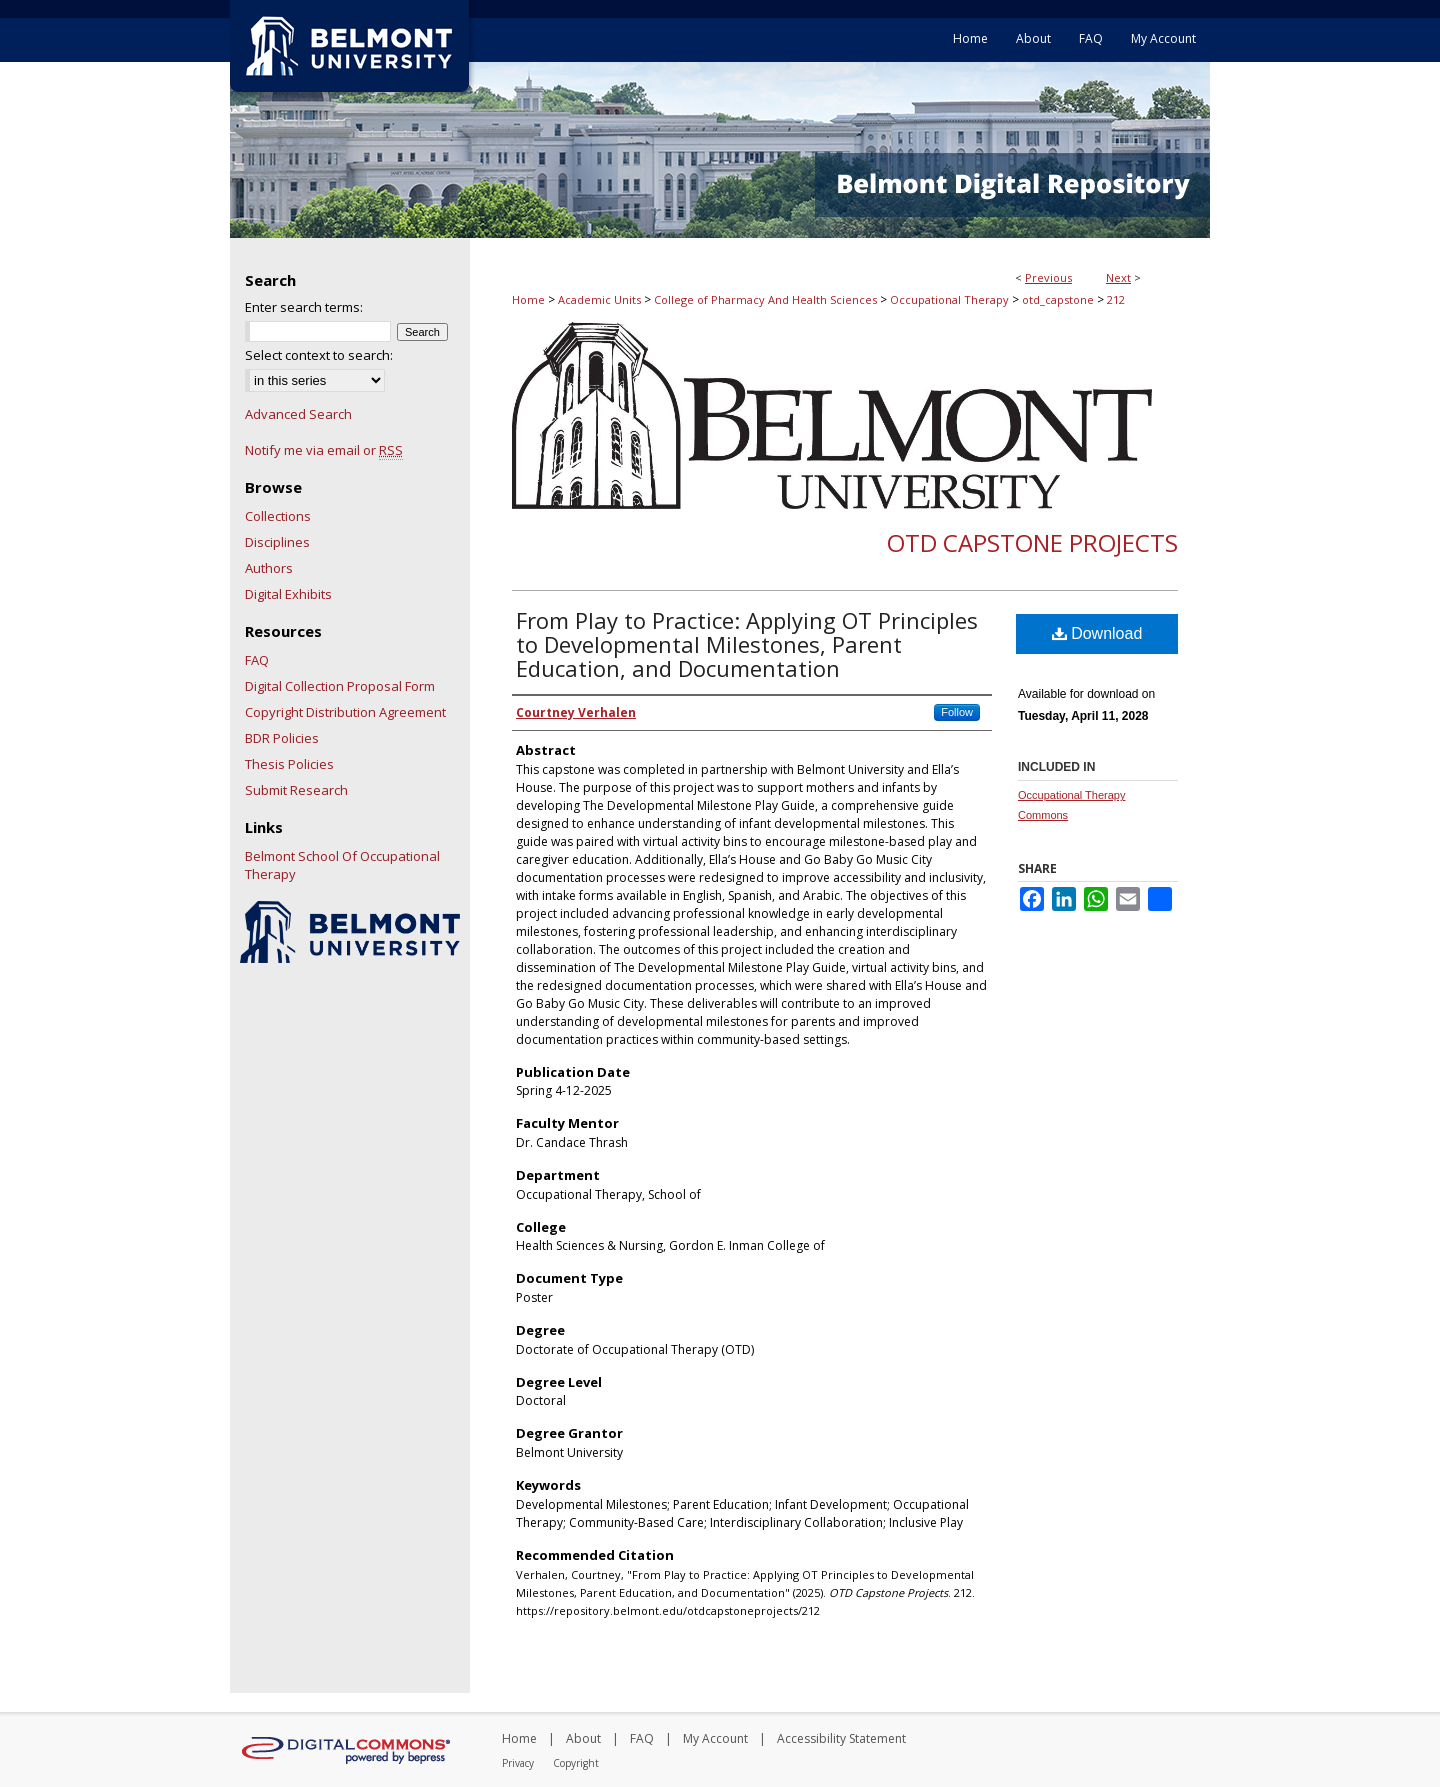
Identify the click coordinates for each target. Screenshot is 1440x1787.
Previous (1048, 277)
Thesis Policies (289, 764)
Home (528, 299)
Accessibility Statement (841, 1738)
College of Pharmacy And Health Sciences (765, 299)
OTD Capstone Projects (1032, 542)
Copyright (576, 1763)
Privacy (518, 1763)
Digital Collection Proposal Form (340, 686)
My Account (715, 1738)
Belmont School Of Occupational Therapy (342, 865)
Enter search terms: (304, 307)
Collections (278, 516)
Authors (269, 568)
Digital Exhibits (288, 594)
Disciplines (277, 542)
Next (1118, 277)
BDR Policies (282, 738)
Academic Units (599, 299)
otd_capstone (1058, 299)
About (583, 1738)
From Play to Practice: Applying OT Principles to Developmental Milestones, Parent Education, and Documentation (747, 644)
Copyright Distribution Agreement (345, 712)
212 (1116, 299)
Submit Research (296, 790)
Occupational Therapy (949, 299)
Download (1097, 633)
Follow (957, 712)
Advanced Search (298, 414)
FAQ (257, 660)
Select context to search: (319, 355)
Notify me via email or (324, 450)
